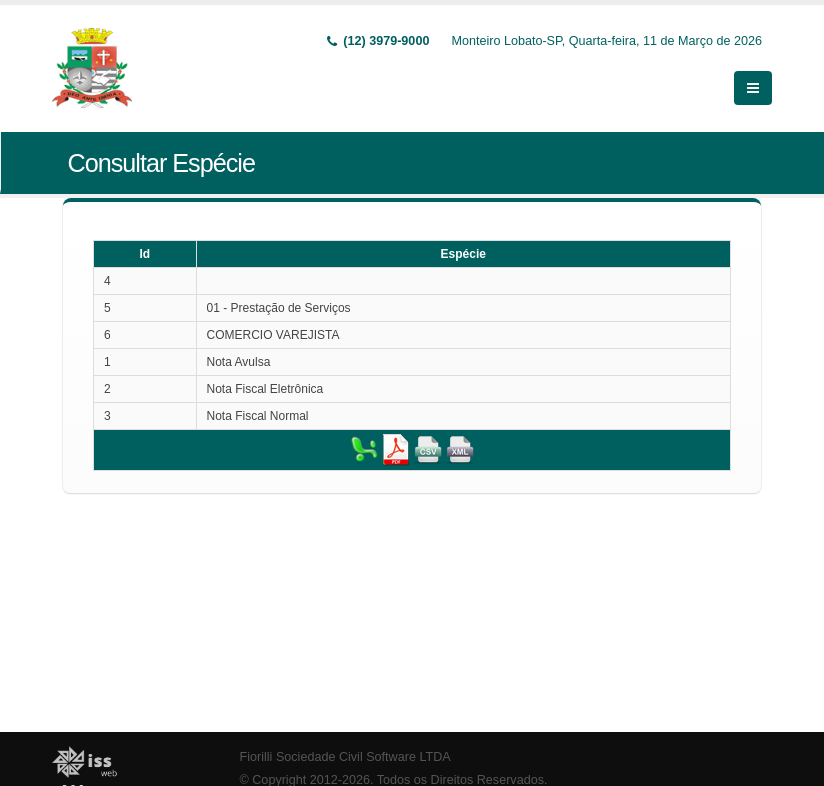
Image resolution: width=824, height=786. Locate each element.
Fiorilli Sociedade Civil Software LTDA (345, 757)
